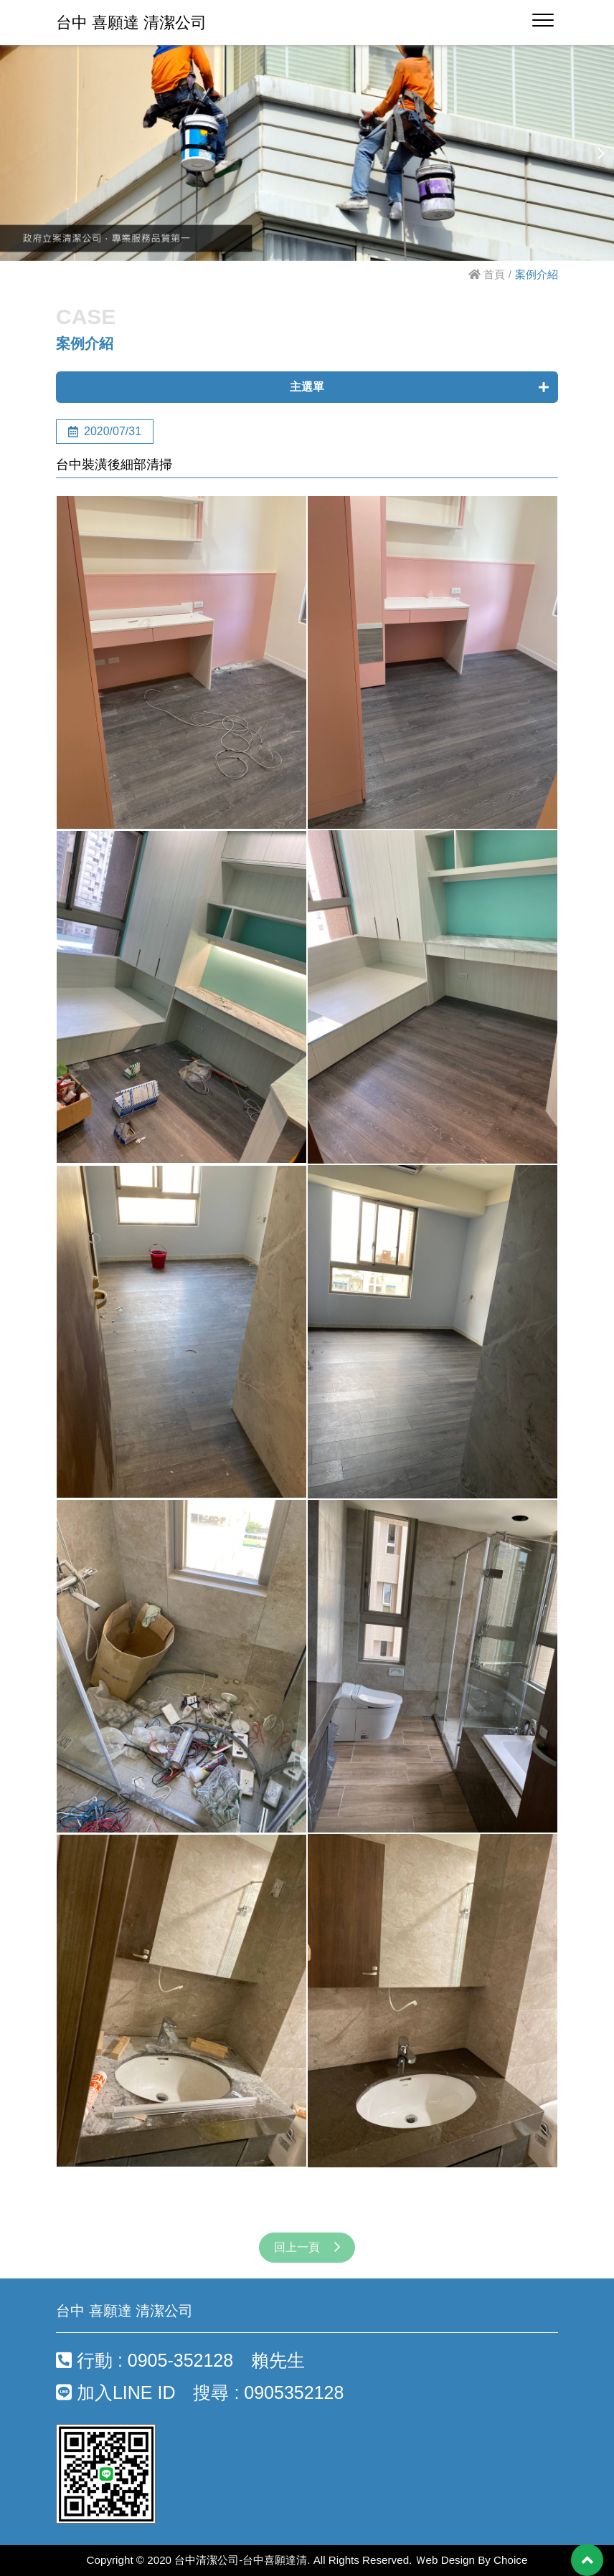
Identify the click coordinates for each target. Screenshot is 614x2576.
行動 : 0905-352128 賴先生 (180, 2360)
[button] (600, 153)
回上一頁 (307, 2261)
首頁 (486, 274)
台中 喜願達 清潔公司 (131, 23)
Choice (510, 2560)
